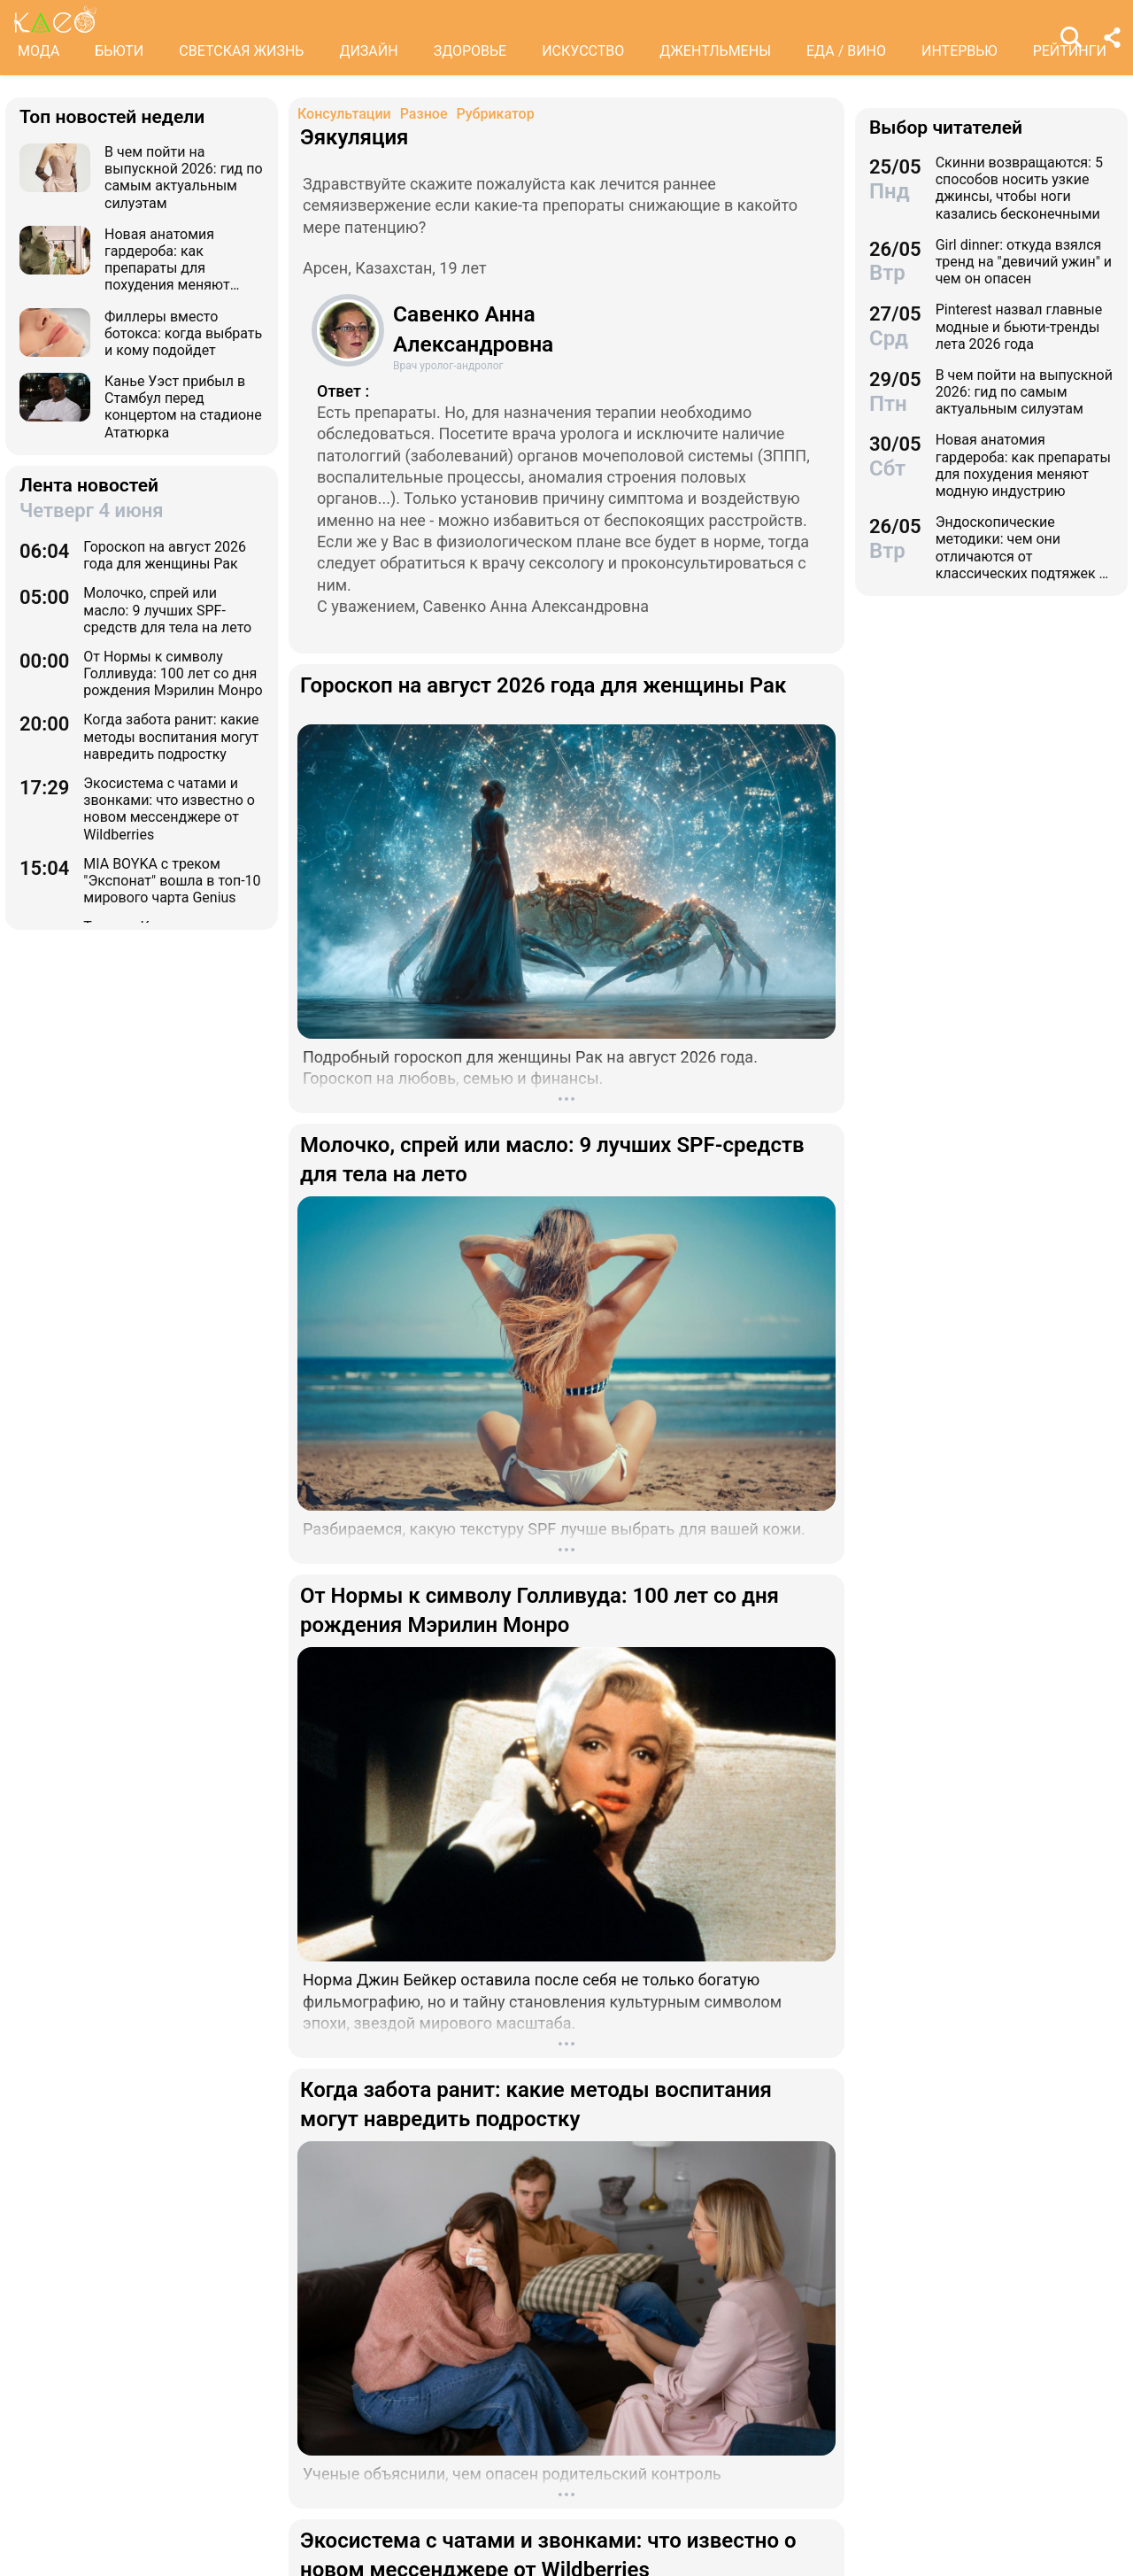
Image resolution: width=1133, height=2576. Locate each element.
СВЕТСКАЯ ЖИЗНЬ (241, 51)
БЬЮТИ (119, 51)
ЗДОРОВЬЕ (470, 51)
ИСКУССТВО (583, 51)
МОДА (38, 51)
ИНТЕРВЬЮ (959, 51)
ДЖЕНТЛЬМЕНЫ (715, 51)
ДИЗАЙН (368, 51)
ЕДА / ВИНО (846, 51)
